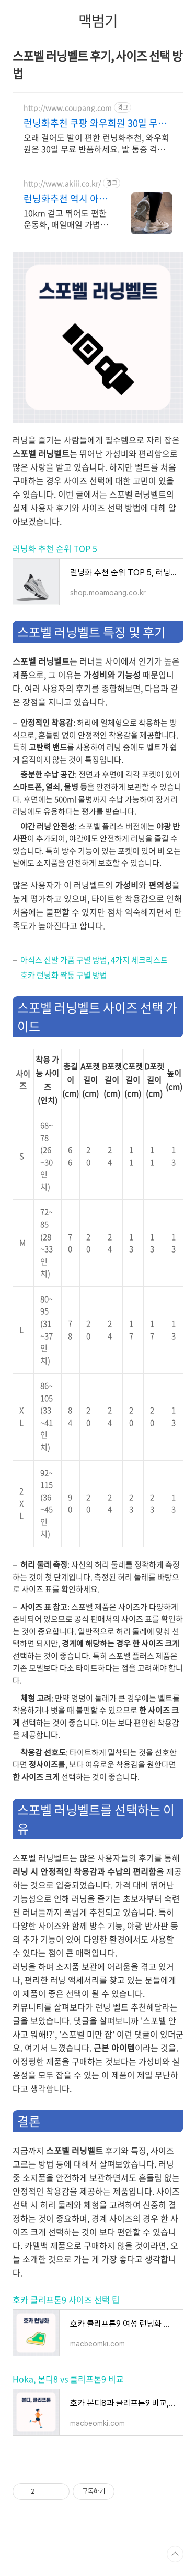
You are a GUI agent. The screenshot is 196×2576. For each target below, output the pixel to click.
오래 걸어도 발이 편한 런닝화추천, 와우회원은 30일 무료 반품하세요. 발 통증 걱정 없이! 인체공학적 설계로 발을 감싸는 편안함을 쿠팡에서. (97, 142)
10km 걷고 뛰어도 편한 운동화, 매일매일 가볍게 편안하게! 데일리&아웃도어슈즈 (66, 218)
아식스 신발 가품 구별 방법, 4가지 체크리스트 (94, 960)
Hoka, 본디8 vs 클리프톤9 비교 (68, 2379)
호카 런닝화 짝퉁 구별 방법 (63, 975)
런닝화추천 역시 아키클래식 (66, 198)
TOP (175, 2554)
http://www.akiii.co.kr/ (62, 183)
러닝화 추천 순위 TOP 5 (55, 548)
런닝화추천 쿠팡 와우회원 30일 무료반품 (95, 123)
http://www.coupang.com (68, 107)
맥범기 (98, 21)
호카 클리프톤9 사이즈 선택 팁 (66, 2299)
